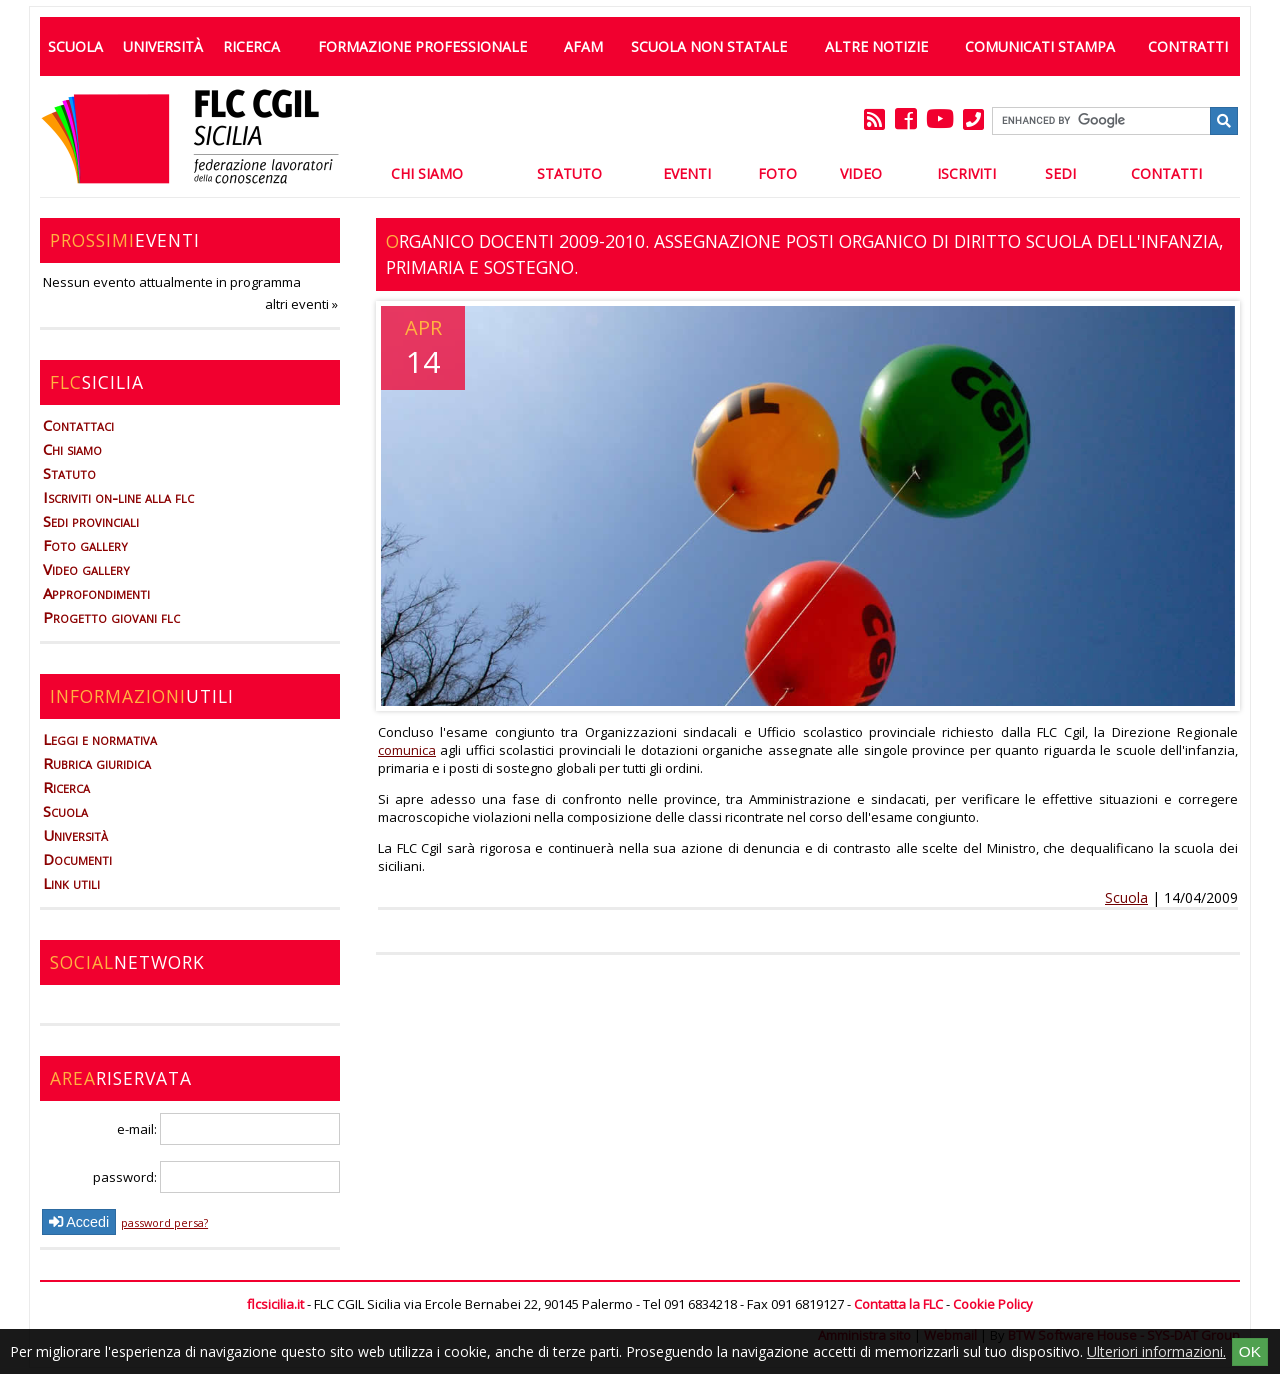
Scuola (75, 46)
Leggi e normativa (100, 739)
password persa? (164, 1222)
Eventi (687, 173)
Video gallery (86, 569)
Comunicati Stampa (1040, 46)
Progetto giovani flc (111, 617)
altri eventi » (301, 304)
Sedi (1060, 173)
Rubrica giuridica (97, 763)
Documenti (77, 859)
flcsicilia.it (275, 1304)
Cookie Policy (993, 1304)
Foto (777, 173)
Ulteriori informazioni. (1156, 1351)
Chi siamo (72, 449)
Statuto (569, 173)
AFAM (583, 46)
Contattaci (78, 425)
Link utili (71, 883)
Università (163, 46)
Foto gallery (85, 545)
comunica (407, 750)
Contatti (1166, 173)
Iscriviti (966, 173)
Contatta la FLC (898, 1304)
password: (216, 1177)
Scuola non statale (709, 46)
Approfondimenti (96, 593)
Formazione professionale (422, 46)
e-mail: (228, 1129)
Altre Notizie (876, 46)
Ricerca (251, 46)
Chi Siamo (427, 173)
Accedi (79, 1222)
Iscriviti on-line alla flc (118, 497)
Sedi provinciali (91, 521)
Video (861, 173)
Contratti (1188, 46)
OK (1250, 1351)
